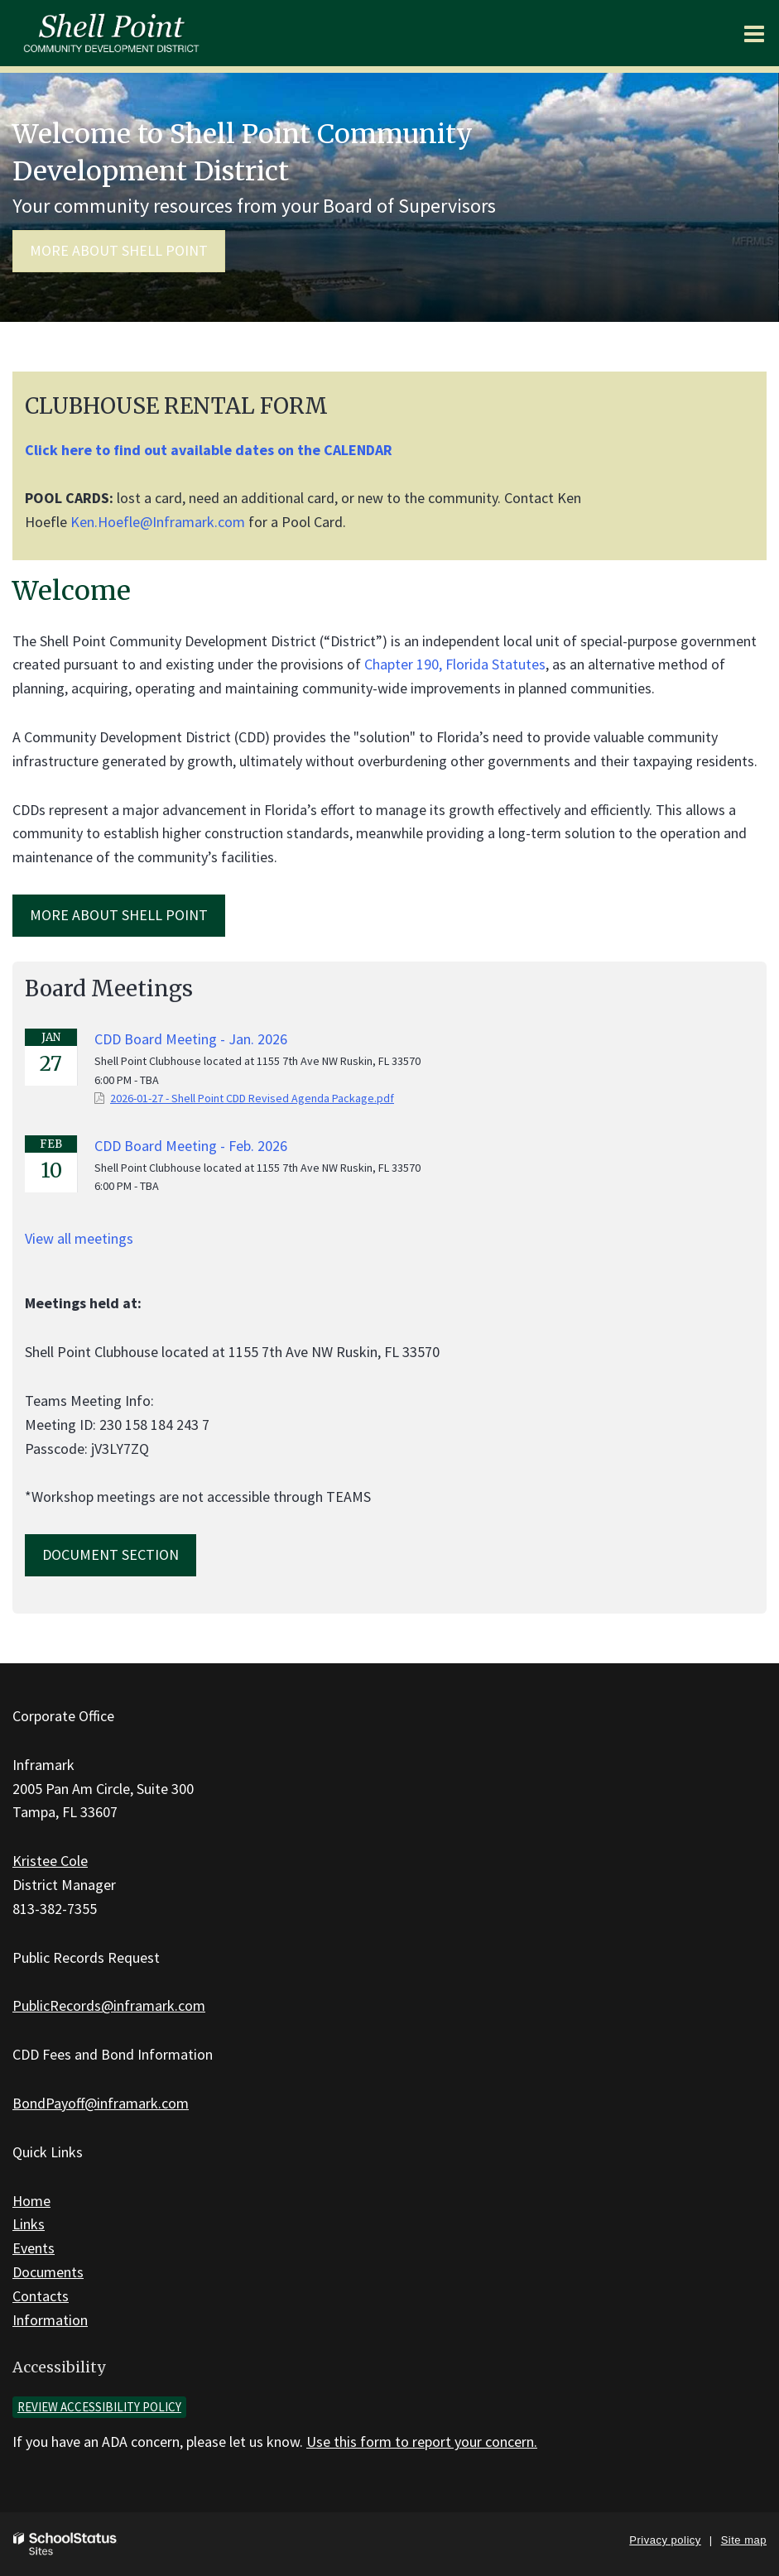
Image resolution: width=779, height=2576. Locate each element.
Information (50, 2319)
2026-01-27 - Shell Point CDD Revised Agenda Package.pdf (252, 1098)
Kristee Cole (50, 1860)
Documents (48, 2271)
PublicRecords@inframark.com (108, 2005)
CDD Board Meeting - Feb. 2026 (190, 1145)
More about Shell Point (119, 250)
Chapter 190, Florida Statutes (455, 664)
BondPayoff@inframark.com (100, 2103)
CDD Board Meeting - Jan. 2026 (190, 1038)
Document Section (110, 1554)
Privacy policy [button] (664, 2540)
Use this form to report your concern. (421, 2441)
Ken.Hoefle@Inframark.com (157, 521)
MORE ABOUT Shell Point (119, 914)
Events (33, 2247)
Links (28, 2223)
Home (31, 2200)
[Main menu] (754, 33)
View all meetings (79, 1238)
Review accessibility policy (99, 2407)
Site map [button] (744, 2540)
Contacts (40, 2295)
